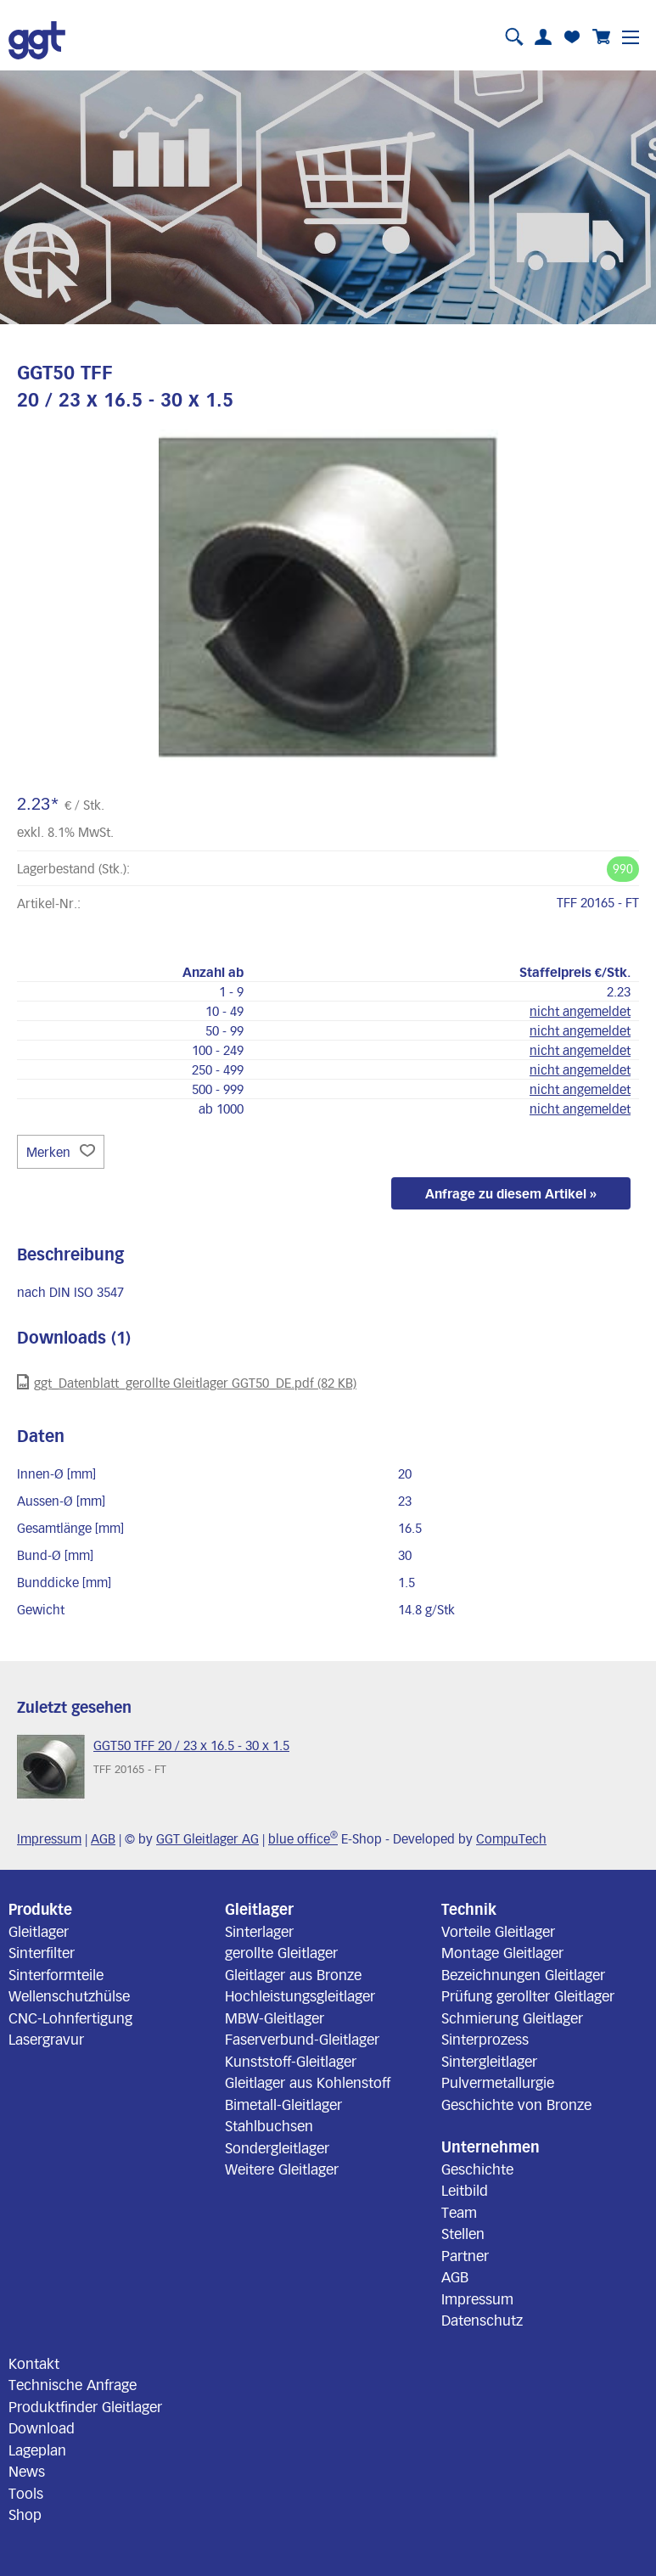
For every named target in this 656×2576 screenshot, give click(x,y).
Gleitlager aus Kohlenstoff (307, 2082)
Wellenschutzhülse (69, 1995)
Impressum (49, 1838)
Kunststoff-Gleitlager (290, 2060)
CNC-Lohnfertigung (70, 2017)
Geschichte (477, 2168)
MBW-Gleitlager (274, 2017)
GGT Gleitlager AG (207, 1838)
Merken (60, 1152)
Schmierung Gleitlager (512, 2017)
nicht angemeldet (580, 1011)
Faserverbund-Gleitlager (302, 2038)
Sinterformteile (56, 1974)
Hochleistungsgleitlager (300, 1995)
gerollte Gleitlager (281, 1952)
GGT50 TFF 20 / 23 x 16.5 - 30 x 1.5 (191, 1745)
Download (41, 2427)
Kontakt (33, 2362)
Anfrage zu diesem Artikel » (511, 1193)
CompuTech (511, 1838)
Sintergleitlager (489, 2060)
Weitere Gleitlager (282, 2168)
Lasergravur (46, 2038)
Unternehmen (490, 2146)
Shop (25, 2514)
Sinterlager (259, 1930)
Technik (468, 1908)
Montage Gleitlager (502, 1952)
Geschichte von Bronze (516, 2104)
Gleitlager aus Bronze (293, 1974)
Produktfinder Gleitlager (85, 2406)
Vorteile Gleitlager (498, 1930)
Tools (25, 2492)
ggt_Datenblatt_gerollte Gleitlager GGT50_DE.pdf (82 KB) (186, 1382)
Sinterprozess (485, 2038)
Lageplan (37, 2449)
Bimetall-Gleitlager (283, 2104)
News (26, 2470)
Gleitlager (38, 1930)
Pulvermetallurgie (497, 2082)
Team (459, 2211)
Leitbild (464, 2189)
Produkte (40, 1908)
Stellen (463, 2233)
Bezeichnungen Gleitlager (523, 1974)
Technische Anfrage (72, 2384)
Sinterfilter (41, 1952)
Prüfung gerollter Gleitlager (527, 1995)
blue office (303, 1838)
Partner (465, 2255)
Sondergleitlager (277, 2147)
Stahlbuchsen (269, 2125)
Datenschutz (482, 2319)
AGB (103, 1838)
